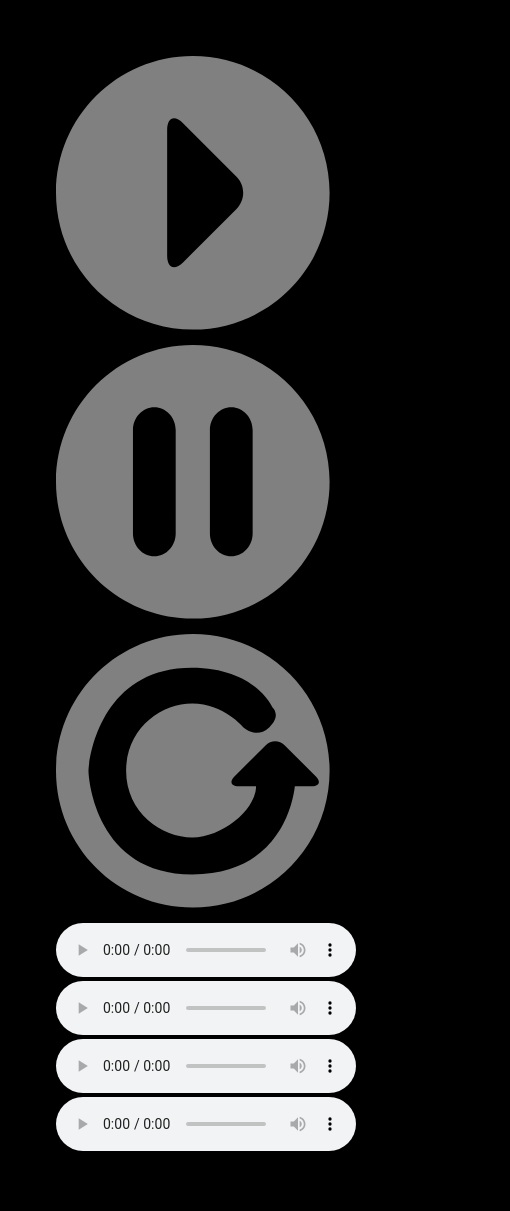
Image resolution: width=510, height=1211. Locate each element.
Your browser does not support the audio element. (206, 950)
